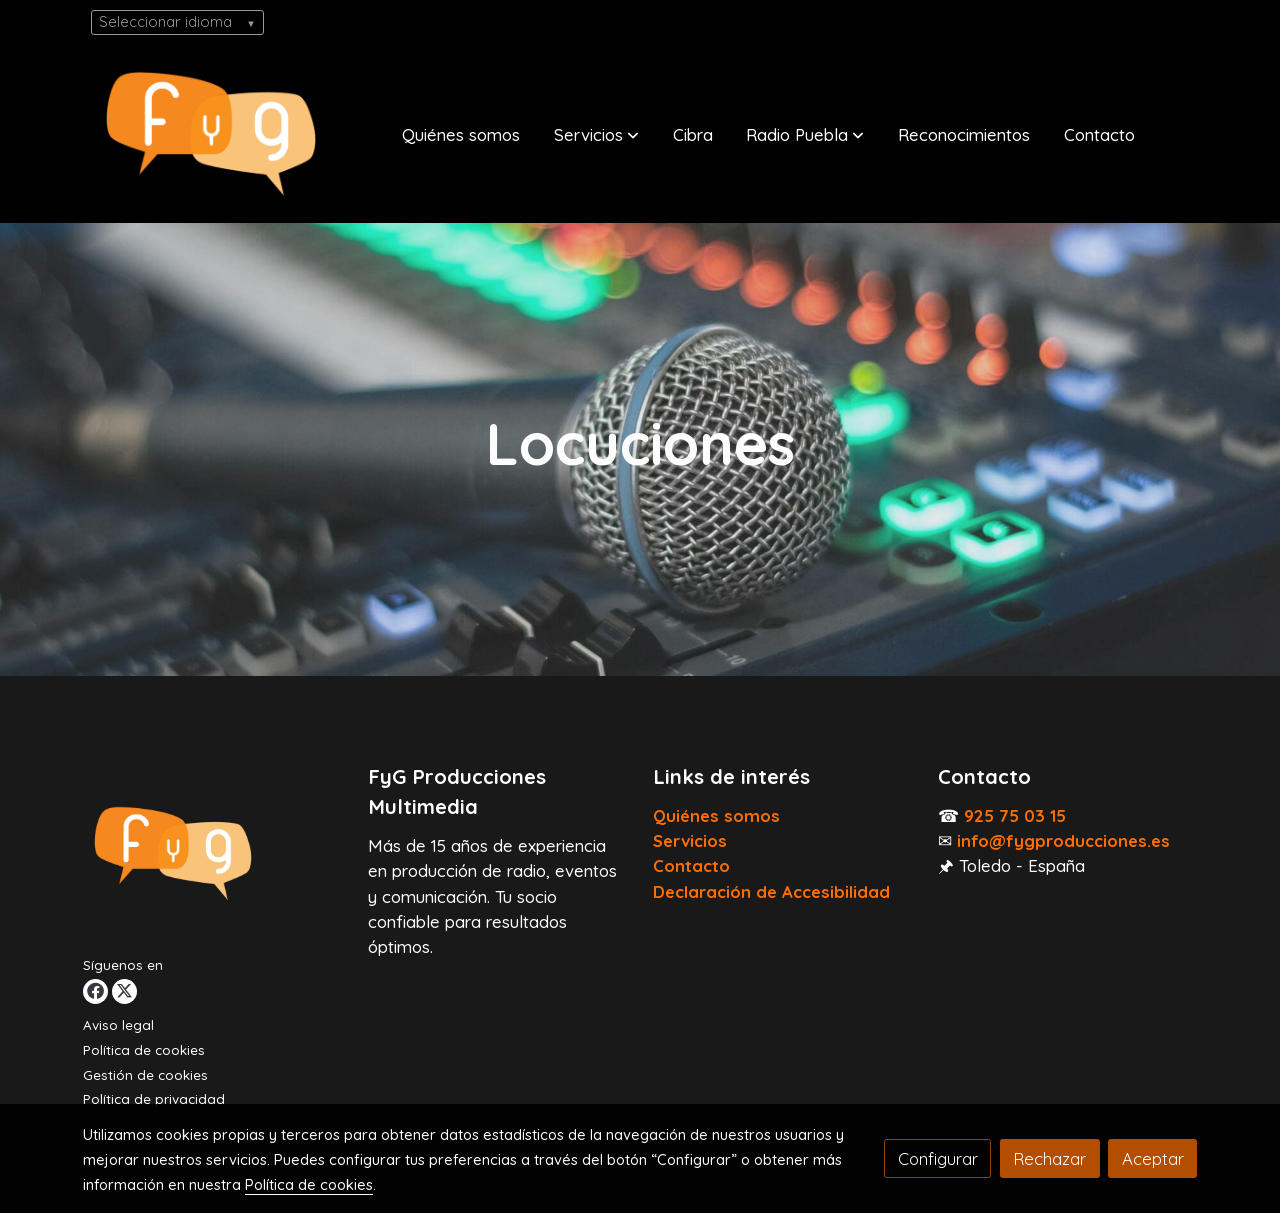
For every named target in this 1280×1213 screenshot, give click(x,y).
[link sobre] (213, 857)
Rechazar (1049, 1158)
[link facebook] (95, 991)
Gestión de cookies (145, 1075)
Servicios (690, 840)
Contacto (691, 865)
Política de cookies (144, 1050)
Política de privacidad (154, 1099)
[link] (211, 134)
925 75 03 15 (1015, 815)
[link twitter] (124, 991)
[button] (596, 134)
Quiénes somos (716, 815)
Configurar (938, 1158)
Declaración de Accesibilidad (771, 891)
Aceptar (1153, 1158)
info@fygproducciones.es (1063, 840)
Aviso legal (118, 1025)
